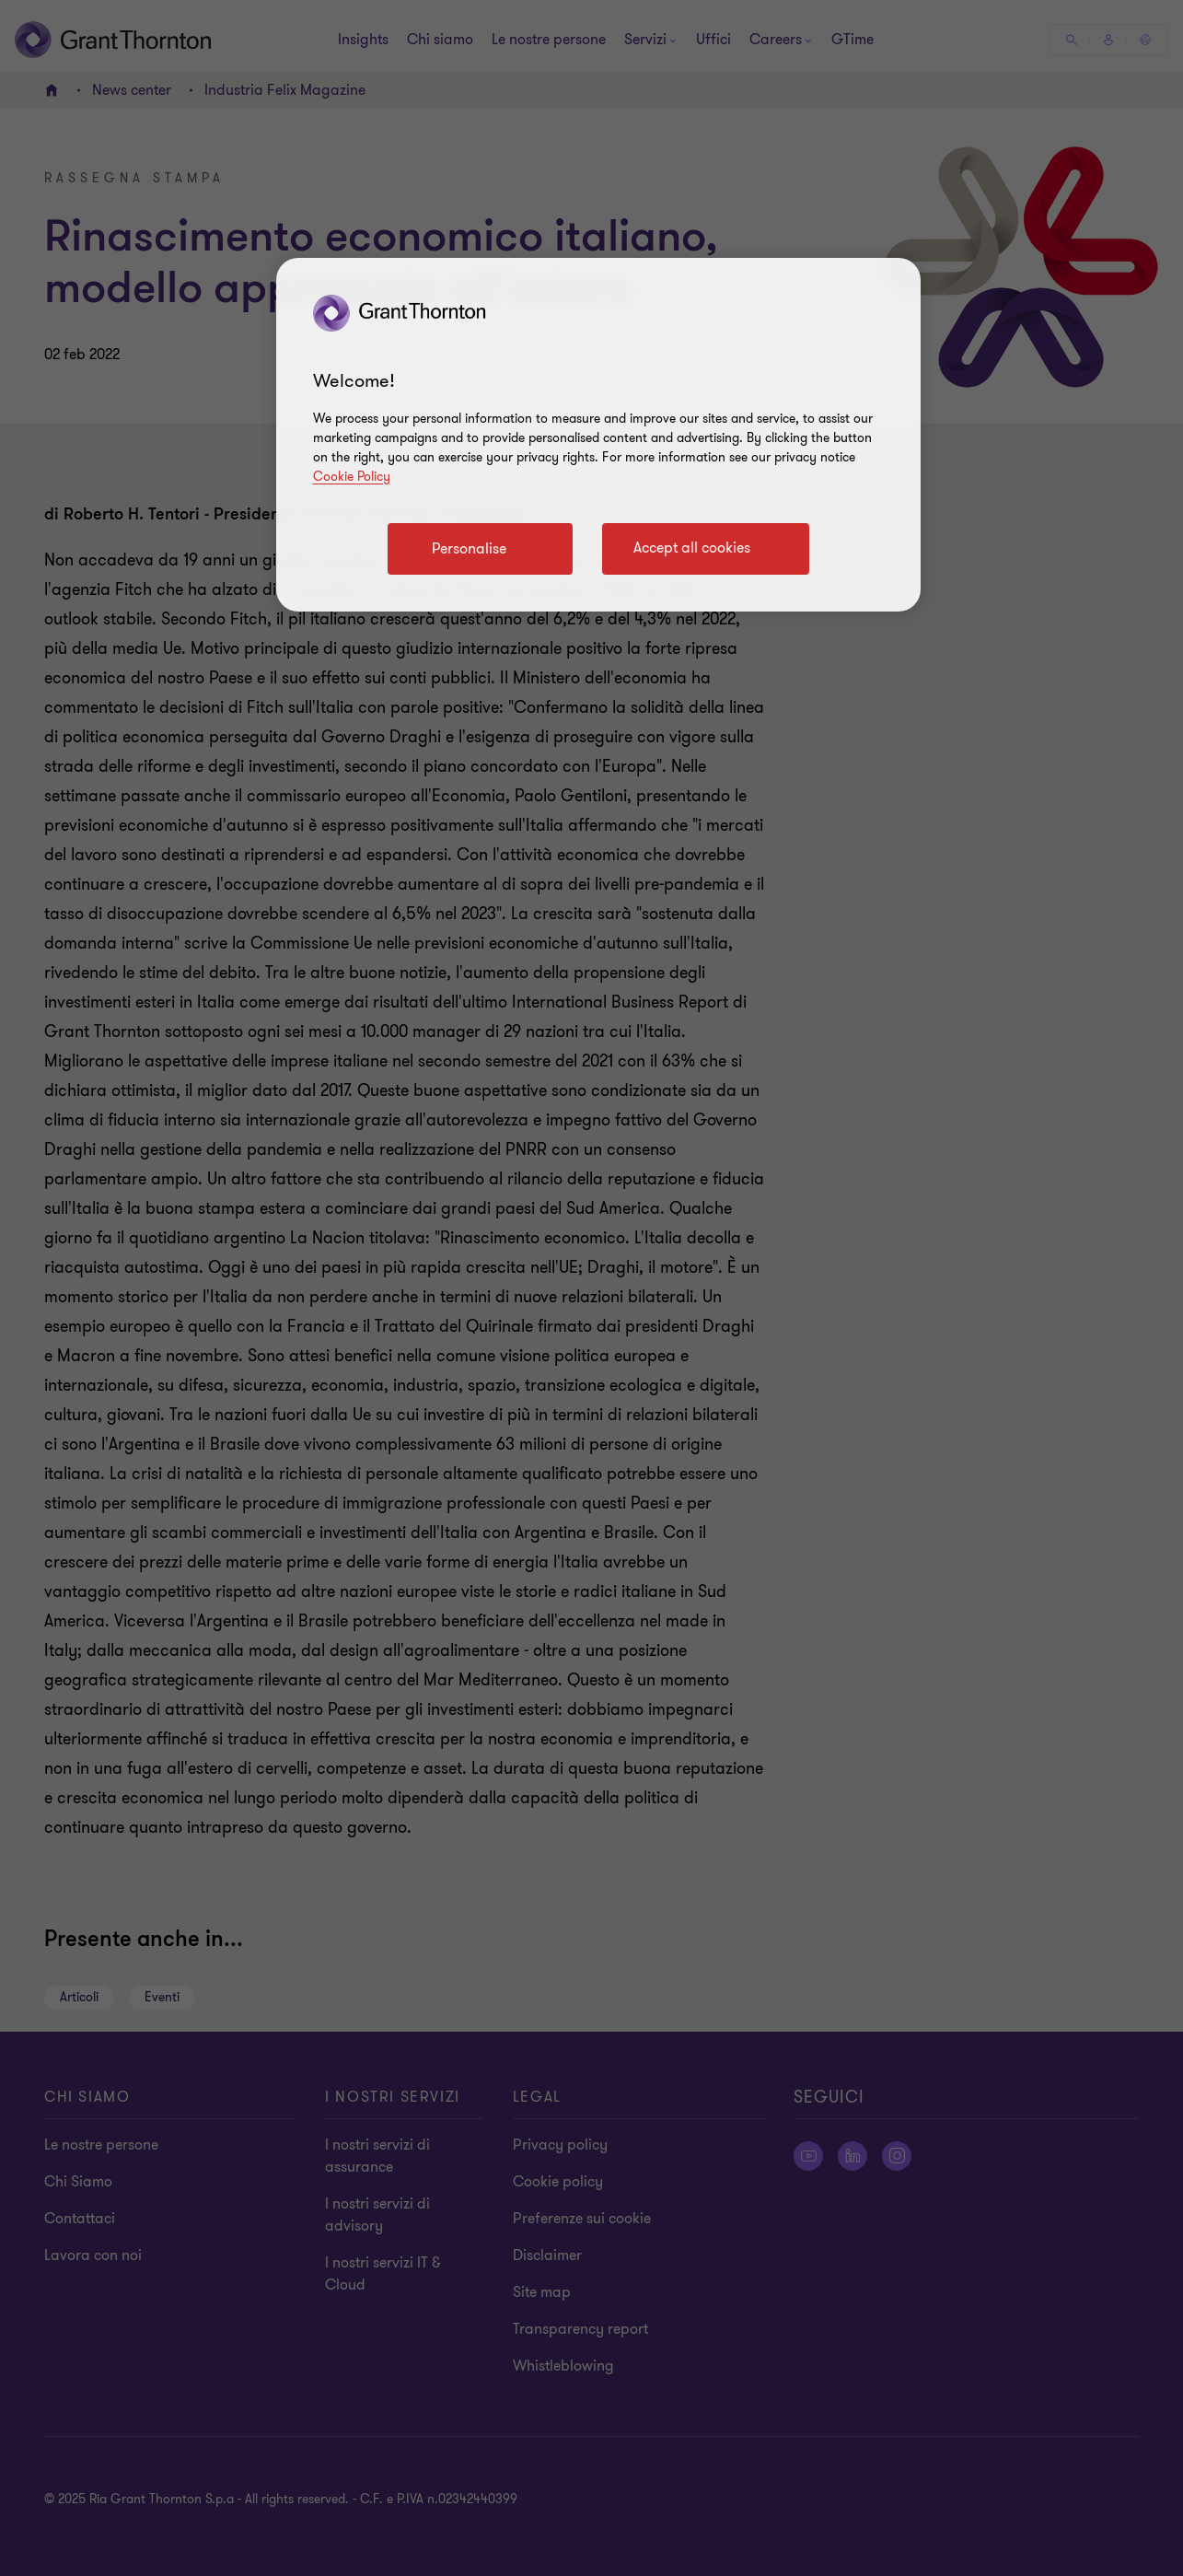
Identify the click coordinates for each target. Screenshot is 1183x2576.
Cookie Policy (351, 476)
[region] (598, 435)
